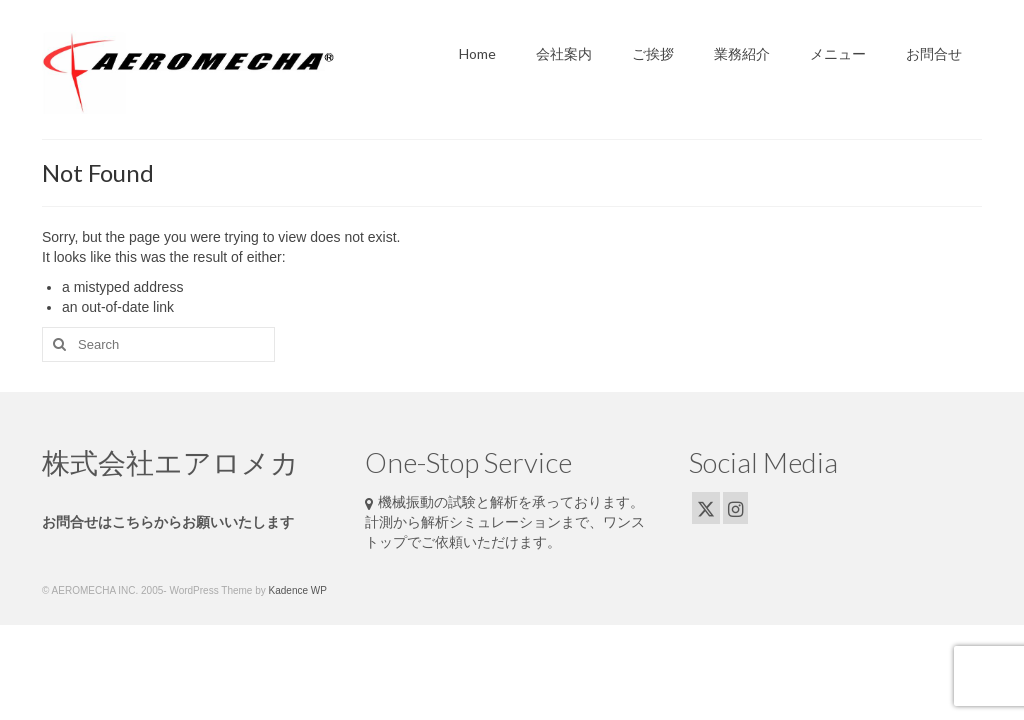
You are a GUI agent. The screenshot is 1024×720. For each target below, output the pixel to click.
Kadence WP (298, 590)
